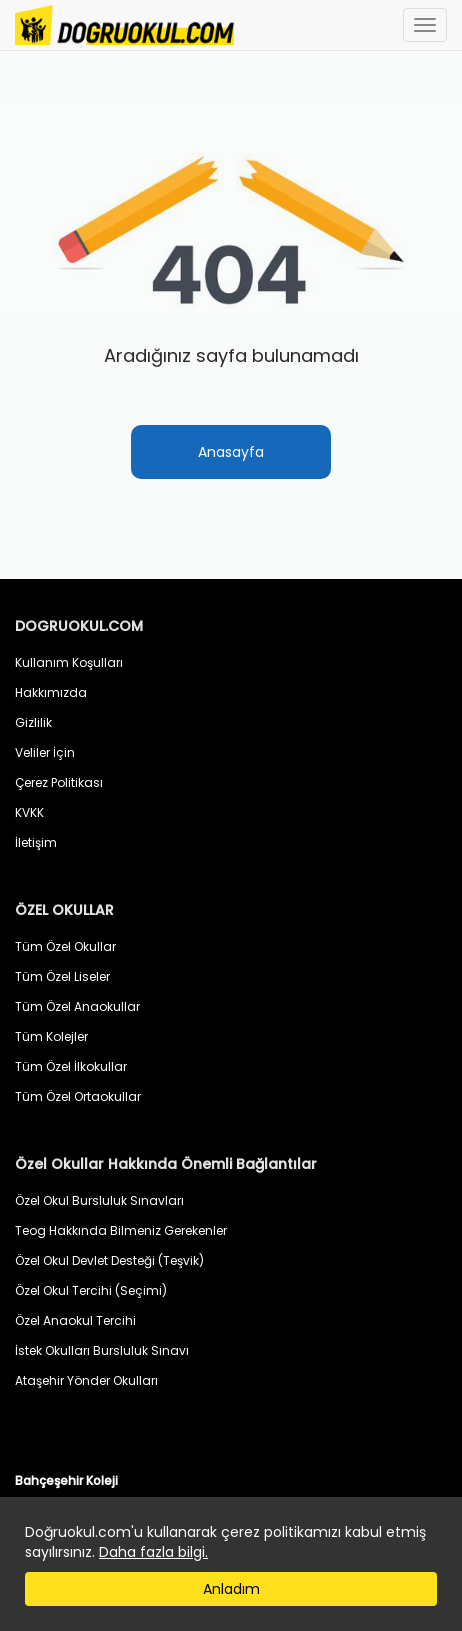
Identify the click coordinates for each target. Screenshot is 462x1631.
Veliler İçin (45, 752)
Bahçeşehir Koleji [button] (66, 1480)
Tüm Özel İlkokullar (71, 1066)
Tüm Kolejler (51, 1036)
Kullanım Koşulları (69, 662)
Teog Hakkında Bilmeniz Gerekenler (121, 1230)
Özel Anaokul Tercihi (75, 1320)
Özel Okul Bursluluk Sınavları (99, 1200)
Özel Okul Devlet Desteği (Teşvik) (109, 1260)
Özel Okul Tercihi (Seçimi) (91, 1290)
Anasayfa (231, 452)
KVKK (29, 812)
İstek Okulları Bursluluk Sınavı (102, 1350)
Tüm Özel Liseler (62, 976)
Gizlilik (33, 722)
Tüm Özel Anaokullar (77, 1006)
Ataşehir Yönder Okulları (86, 1380)
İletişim (36, 842)
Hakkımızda (51, 692)
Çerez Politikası (59, 782)
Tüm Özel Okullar (65, 946)
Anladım (231, 1589)
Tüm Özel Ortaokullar (78, 1096)
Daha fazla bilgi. (153, 1552)
